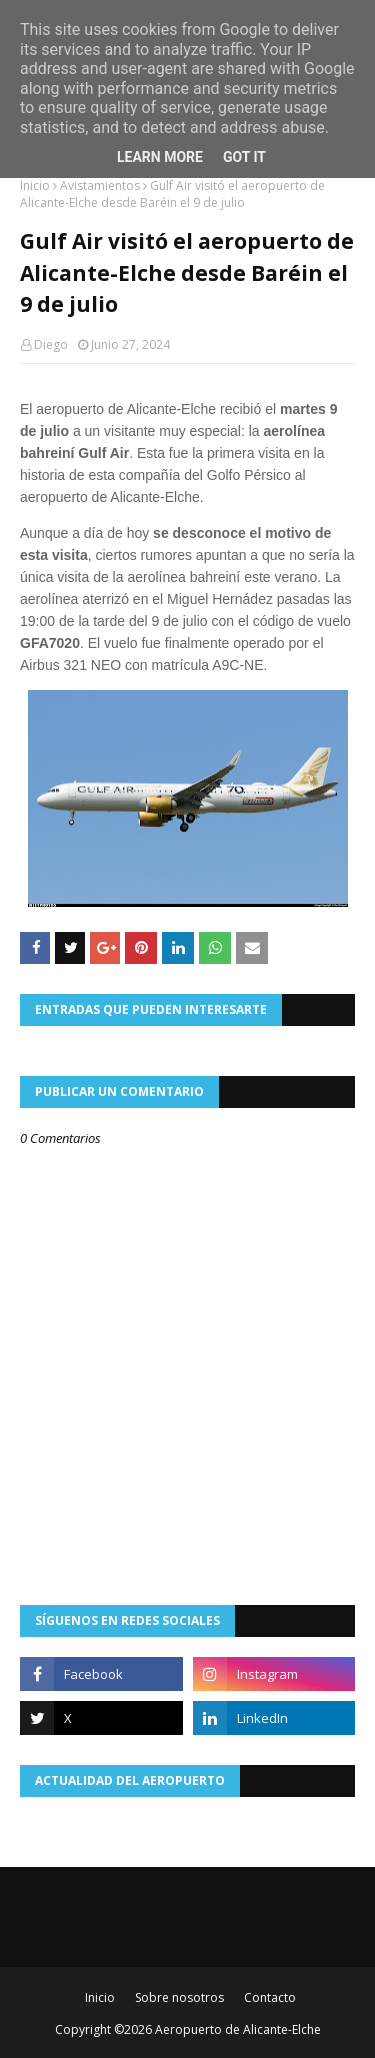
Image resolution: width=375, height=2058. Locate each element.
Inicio (35, 185)
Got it (244, 157)
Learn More (160, 157)
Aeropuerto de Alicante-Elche (238, 2029)
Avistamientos (100, 185)
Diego (51, 344)
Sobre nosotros (179, 1997)
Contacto (270, 1997)
